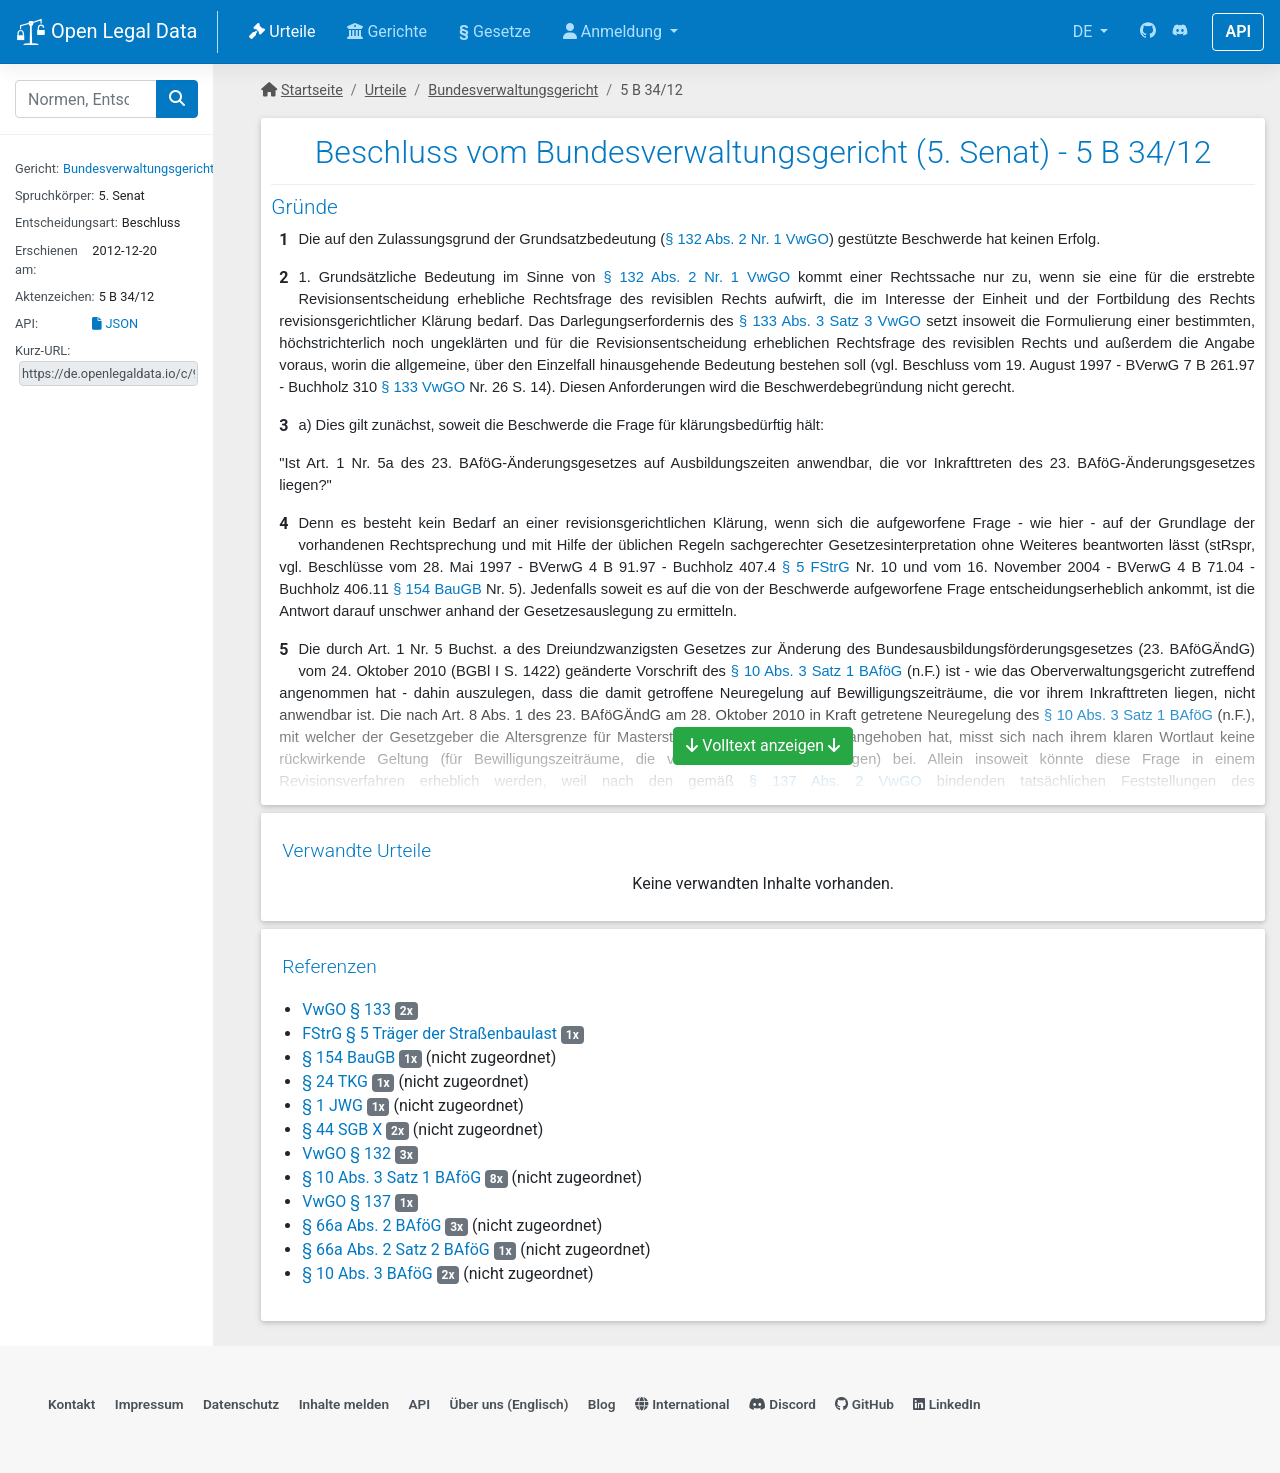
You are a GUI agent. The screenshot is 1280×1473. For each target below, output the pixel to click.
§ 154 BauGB (437, 589)
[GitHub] (1148, 32)
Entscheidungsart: (66, 222)
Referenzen (328, 959)
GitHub (864, 1399)
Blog (602, 1399)
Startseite (312, 90)
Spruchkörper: (54, 195)
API (1238, 31)
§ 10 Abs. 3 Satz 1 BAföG (816, 671)
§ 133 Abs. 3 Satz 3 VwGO (830, 321)
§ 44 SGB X (341, 1122)
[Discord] (1180, 32)
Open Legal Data (106, 33)
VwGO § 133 (345, 1002)
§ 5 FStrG (816, 567)
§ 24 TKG (334, 1074)
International (682, 1399)
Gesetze (495, 31)
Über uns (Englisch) (509, 1399)
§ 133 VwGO (423, 387)
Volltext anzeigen (763, 745)
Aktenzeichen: (55, 296)
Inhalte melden (344, 1399)
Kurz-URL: (42, 350)
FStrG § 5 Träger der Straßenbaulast (428, 1026)
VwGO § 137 (345, 1194)
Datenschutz (241, 1399)
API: (26, 323)
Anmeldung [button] (614, 31)
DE (1085, 31)
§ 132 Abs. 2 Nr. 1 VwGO (747, 239)
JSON (115, 323)
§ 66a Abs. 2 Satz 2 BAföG (395, 1242)
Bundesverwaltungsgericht (138, 168)
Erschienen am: (46, 260)
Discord (782, 1399)
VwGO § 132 (345, 1146)
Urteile (282, 31)
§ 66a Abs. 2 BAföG (370, 1218)
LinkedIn (946, 1399)
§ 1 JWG (331, 1098)
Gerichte (387, 31)
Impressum (149, 1399)
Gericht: (37, 168)
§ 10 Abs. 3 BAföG (366, 1266)
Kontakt (71, 1399)
